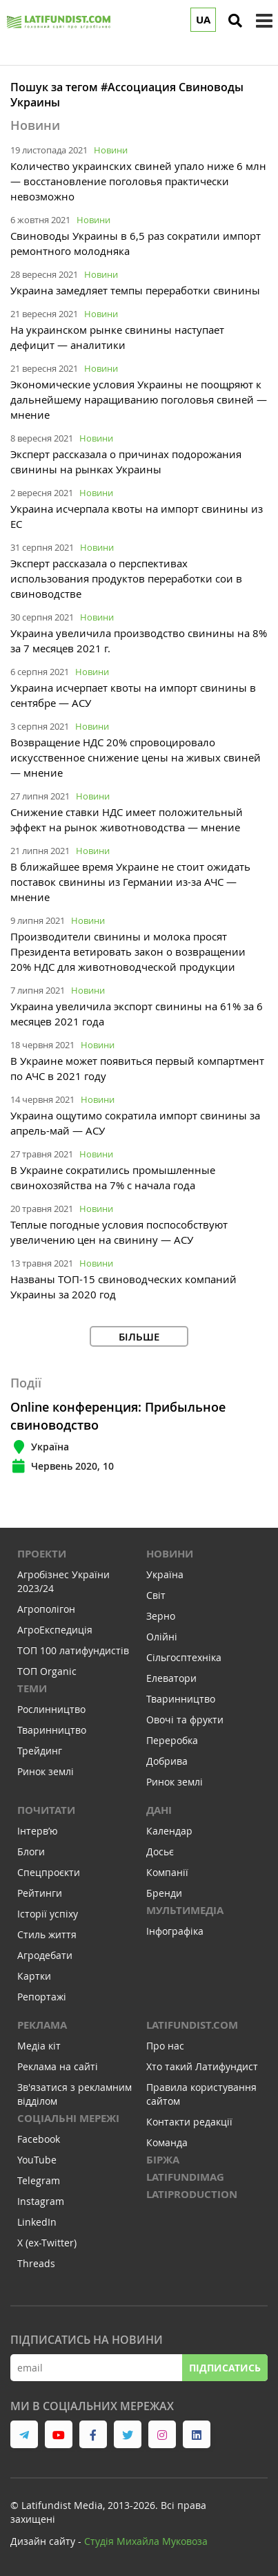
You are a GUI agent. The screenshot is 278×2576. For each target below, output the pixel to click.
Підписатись (225, 2367)
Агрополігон (46, 1609)
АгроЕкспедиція (54, 1629)
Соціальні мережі (68, 2118)
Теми (32, 1688)
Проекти (41, 1553)
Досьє (160, 1851)
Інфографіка (174, 1931)
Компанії (167, 1872)
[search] (235, 20)
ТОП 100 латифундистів (73, 1650)
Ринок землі (45, 1771)
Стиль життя (47, 1934)
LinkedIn (37, 2221)
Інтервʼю (37, 1830)
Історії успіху (47, 1913)
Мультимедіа (185, 1910)
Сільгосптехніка (183, 1657)
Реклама (42, 2025)
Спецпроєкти (48, 1872)
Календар (169, 1830)
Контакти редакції (189, 2121)
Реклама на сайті (57, 2066)
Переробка (172, 1740)
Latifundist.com (192, 2025)
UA (203, 19)
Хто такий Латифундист (202, 2066)
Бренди (164, 1893)
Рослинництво (51, 1709)
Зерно (160, 1615)
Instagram (40, 2201)
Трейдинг (39, 1750)
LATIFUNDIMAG (185, 2177)
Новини (111, 150)
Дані (159, 1810)
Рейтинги (39, 1893)
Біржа (162, 2159)
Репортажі (41, 1996)
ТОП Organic (47, 1671)
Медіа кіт (39, 2045)
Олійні (161, 1636)
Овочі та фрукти (185, 1719)
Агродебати (44, 1955)
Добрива (167, 1761)
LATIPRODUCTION (191, 2194)
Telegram (38, 2180)
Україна (164, 1574)
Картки (34, 1975)
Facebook (38, 2139)
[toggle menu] (264, 20)
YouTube (37, 2159)
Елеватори (171, 1678)
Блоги (31, 1851)
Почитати (46, 1810)
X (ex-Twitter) (47, 2242)
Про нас (165, 2045)
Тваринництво (51, 1729)
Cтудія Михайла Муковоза (146, 2541)
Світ (156, 1595)
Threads (36, 2263)
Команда (167, 2142)
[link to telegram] (24, 2434)
